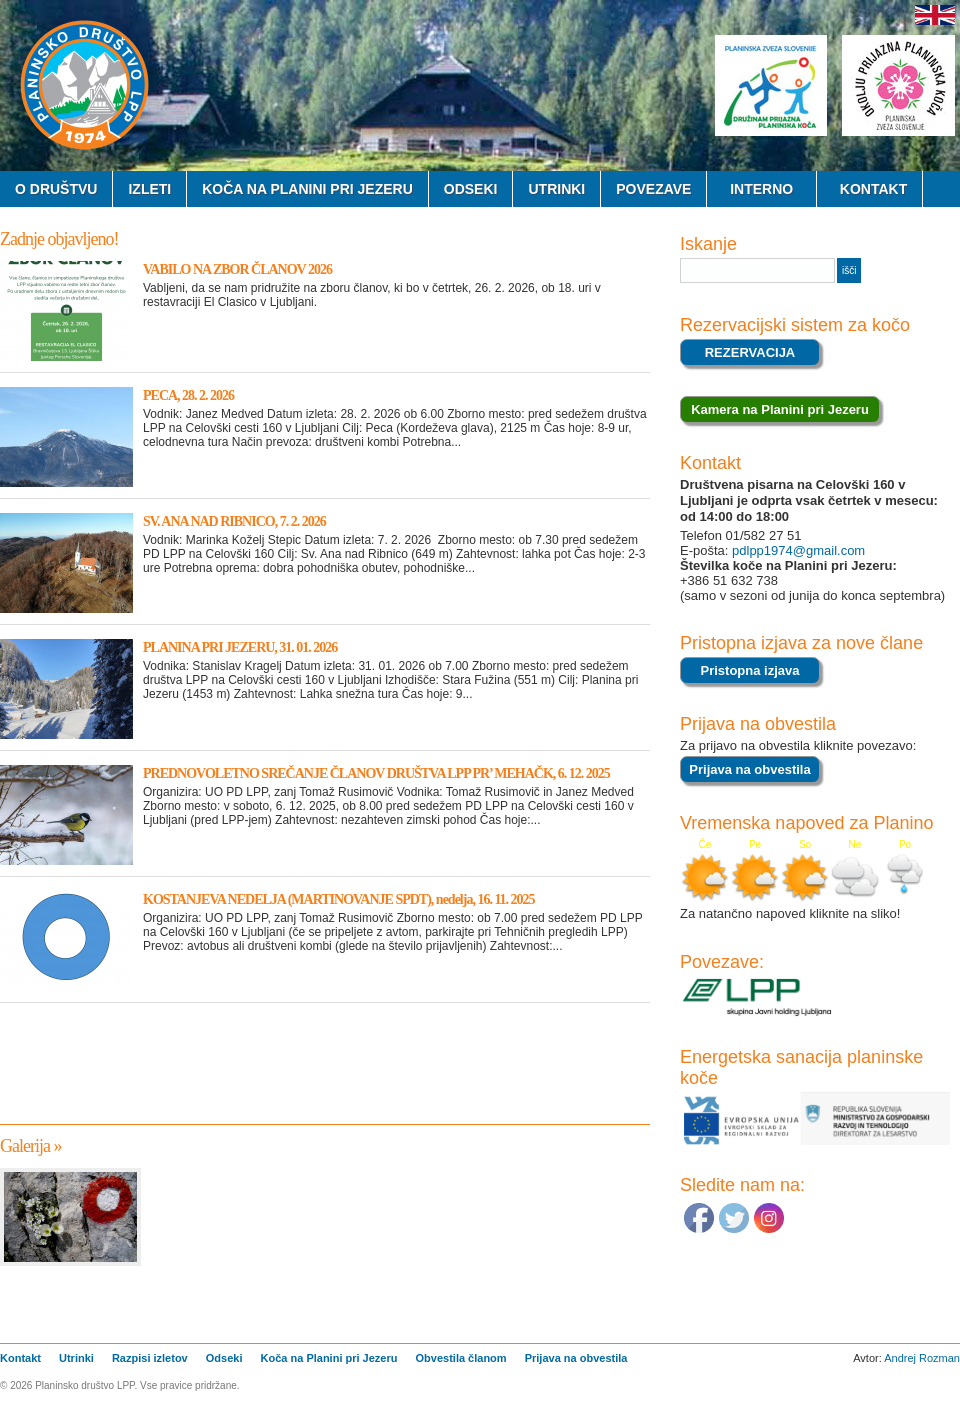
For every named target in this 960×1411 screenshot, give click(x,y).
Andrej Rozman (922, 1358)
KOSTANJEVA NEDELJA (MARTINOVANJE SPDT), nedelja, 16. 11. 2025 (339, 899)
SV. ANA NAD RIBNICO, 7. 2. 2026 (234, 521)
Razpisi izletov (150, 1358)
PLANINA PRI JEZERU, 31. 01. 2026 (240, 647)
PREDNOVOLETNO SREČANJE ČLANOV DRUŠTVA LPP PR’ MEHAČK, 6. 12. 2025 (376, 773)
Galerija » (30, 1146)
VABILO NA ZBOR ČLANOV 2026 (237, 269)
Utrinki (556, 189)
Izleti (149, 189)
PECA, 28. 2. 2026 (188, 395)
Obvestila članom (461, 1358)
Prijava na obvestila (576, 1358)
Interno (761, 189)
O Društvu (56, 189)
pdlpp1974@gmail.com (796, 550)
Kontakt (869, 189)
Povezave (653, 189)
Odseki (471, 189)
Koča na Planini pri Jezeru (307, 189)
